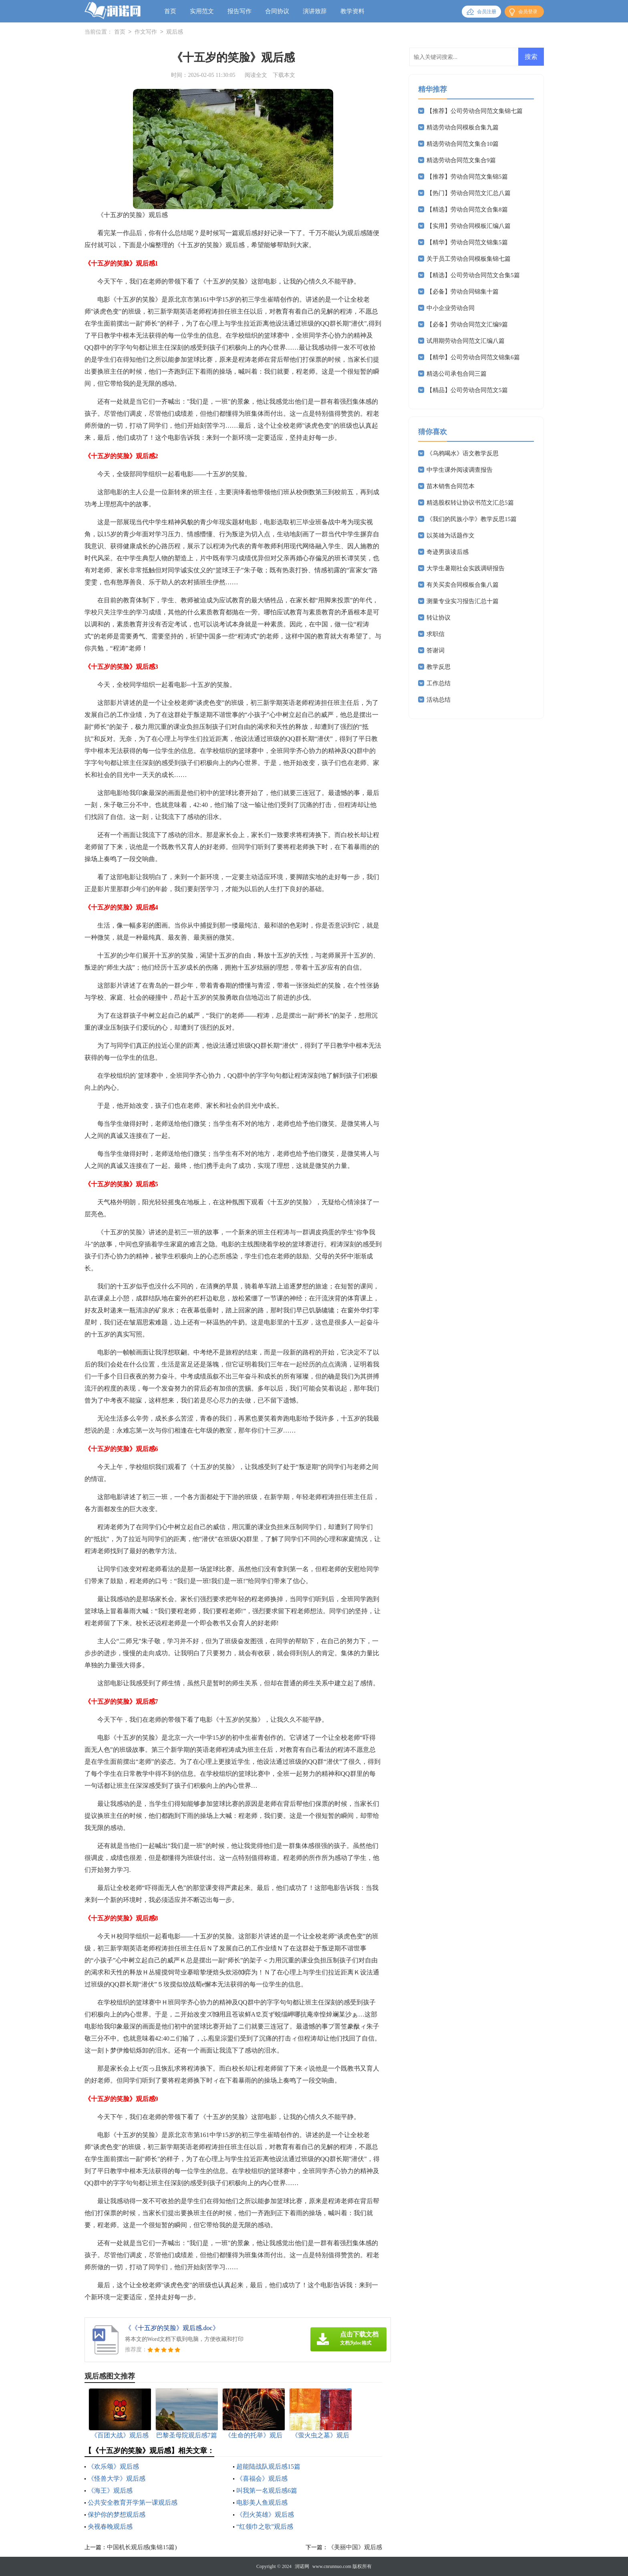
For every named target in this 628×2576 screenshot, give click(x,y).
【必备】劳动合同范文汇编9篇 (467, 324)
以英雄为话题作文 (451, 535)
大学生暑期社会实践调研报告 (466, 568)
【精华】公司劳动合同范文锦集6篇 (473, 357)
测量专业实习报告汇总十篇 (463, 601)
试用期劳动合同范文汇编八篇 (466, 341)
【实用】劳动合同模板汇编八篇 (469, 226)
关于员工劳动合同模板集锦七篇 (469, 259)
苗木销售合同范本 (451, 486)
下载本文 (284, 75)
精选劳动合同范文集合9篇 (461, 160)
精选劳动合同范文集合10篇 (463, 144)
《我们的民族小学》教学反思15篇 (472, 519)
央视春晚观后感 (110, 2526)
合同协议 (277, 11)
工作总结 (439, 683)
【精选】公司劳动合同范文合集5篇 (473, 275)
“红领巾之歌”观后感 (264, 2526)
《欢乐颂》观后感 (113, 2466)
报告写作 (239, 11)
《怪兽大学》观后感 (116, 2478)
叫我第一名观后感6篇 (266, 2490)
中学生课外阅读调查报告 (460, 470)
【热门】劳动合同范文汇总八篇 (469, 193)
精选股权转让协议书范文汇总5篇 (470, 502)
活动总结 (439, 699)
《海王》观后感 (110, 2490)
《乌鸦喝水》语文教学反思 (463, 453)
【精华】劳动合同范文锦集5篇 (467, 242)
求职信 (436, 634)
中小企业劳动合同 (451, 308)
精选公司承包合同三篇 (457, 373)
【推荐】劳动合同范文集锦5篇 (467, 176)
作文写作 (146, 32)
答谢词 (436, 650)
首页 (170, 11)
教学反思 (439, 667)
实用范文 (202, 11)
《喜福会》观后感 (262, 2478)
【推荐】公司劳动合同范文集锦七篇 (475, 111)
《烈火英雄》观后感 (265, 2514)
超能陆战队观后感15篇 (268, 2466)
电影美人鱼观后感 (262, 2502)
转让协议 (439, 617)
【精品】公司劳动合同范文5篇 (467, 390)
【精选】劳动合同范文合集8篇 (467, 209)
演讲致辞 (315, 11)
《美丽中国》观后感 (355, 2547)
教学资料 (352, 11)
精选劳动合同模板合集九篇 (463, 127)
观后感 (174, 32)
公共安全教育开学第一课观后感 (132, 2502)
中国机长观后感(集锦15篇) (142, 2547)
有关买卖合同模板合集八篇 (463, 585)
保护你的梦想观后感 (116, 2514)
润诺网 (302, 2566)
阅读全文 (256, 75)
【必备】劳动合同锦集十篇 (463, 291)
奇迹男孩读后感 (448, 552)
